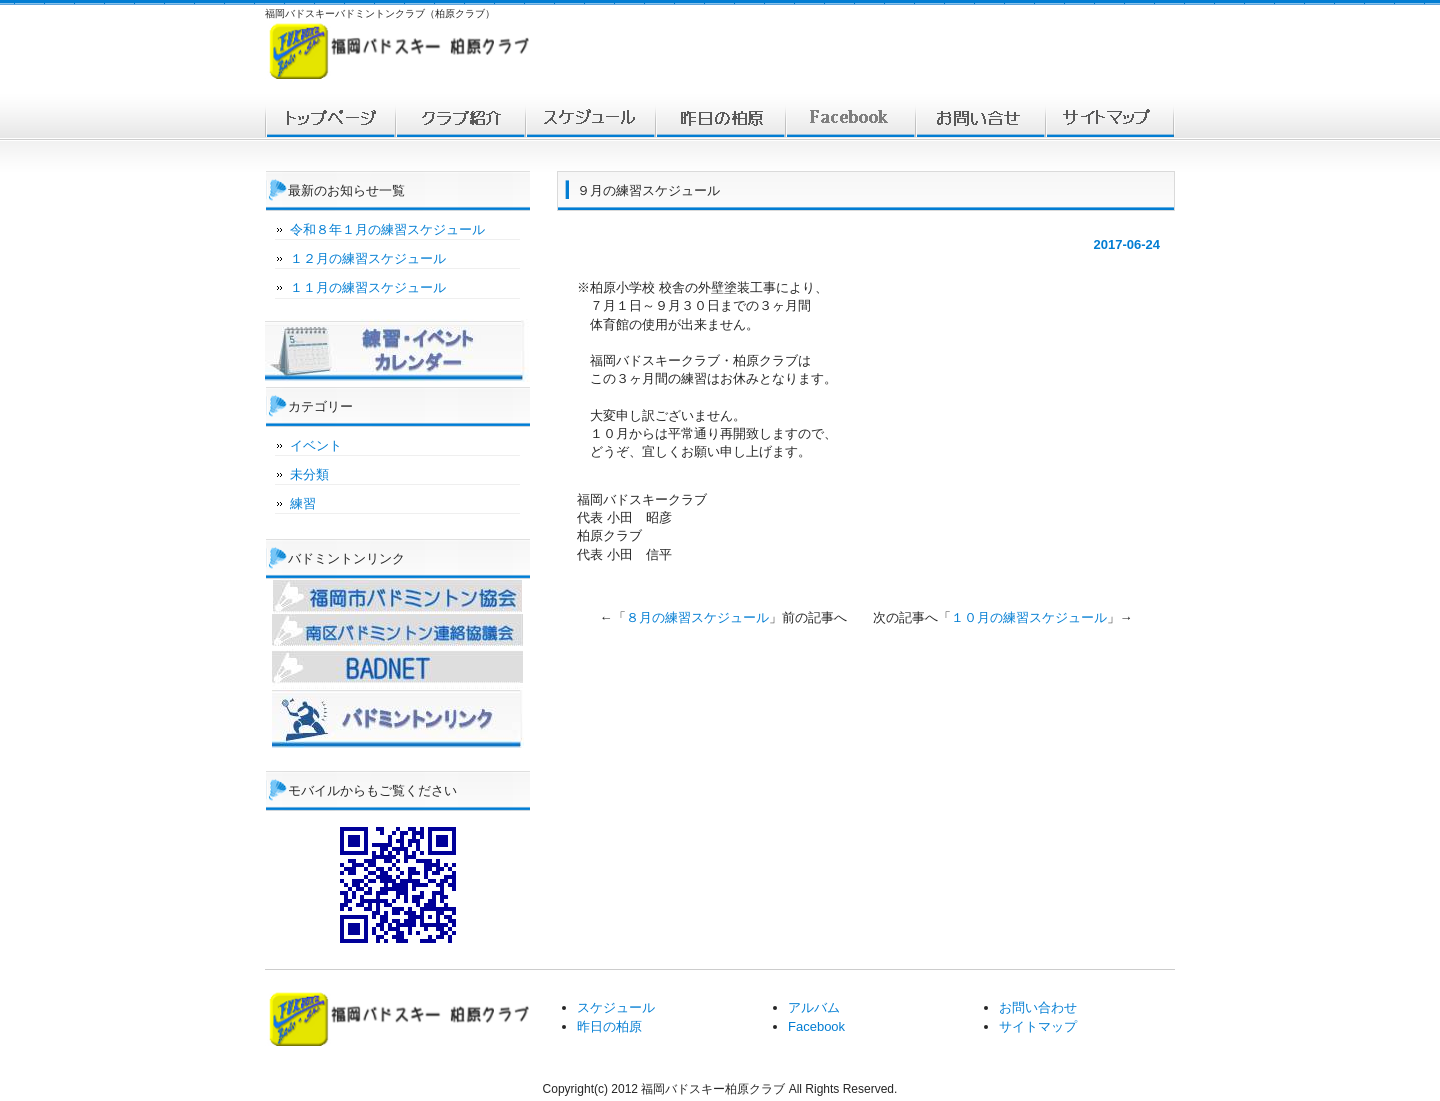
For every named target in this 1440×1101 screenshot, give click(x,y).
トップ (330, 118)
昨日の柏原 (609, 1026)
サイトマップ (1110, 118)
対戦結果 (720, 118)
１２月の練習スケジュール (368, 258)
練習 (303, 503)
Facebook (816, 1026)
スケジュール (590, 118)
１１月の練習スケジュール (368, 287)
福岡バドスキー (460, 118)
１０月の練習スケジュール (1029, 617)
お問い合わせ (980, 118)
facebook (850, 118)
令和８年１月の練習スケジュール (387, 229)
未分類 (309, 474)
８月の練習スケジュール (697, 617)
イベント (316, 445)
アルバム (814, 1007)
